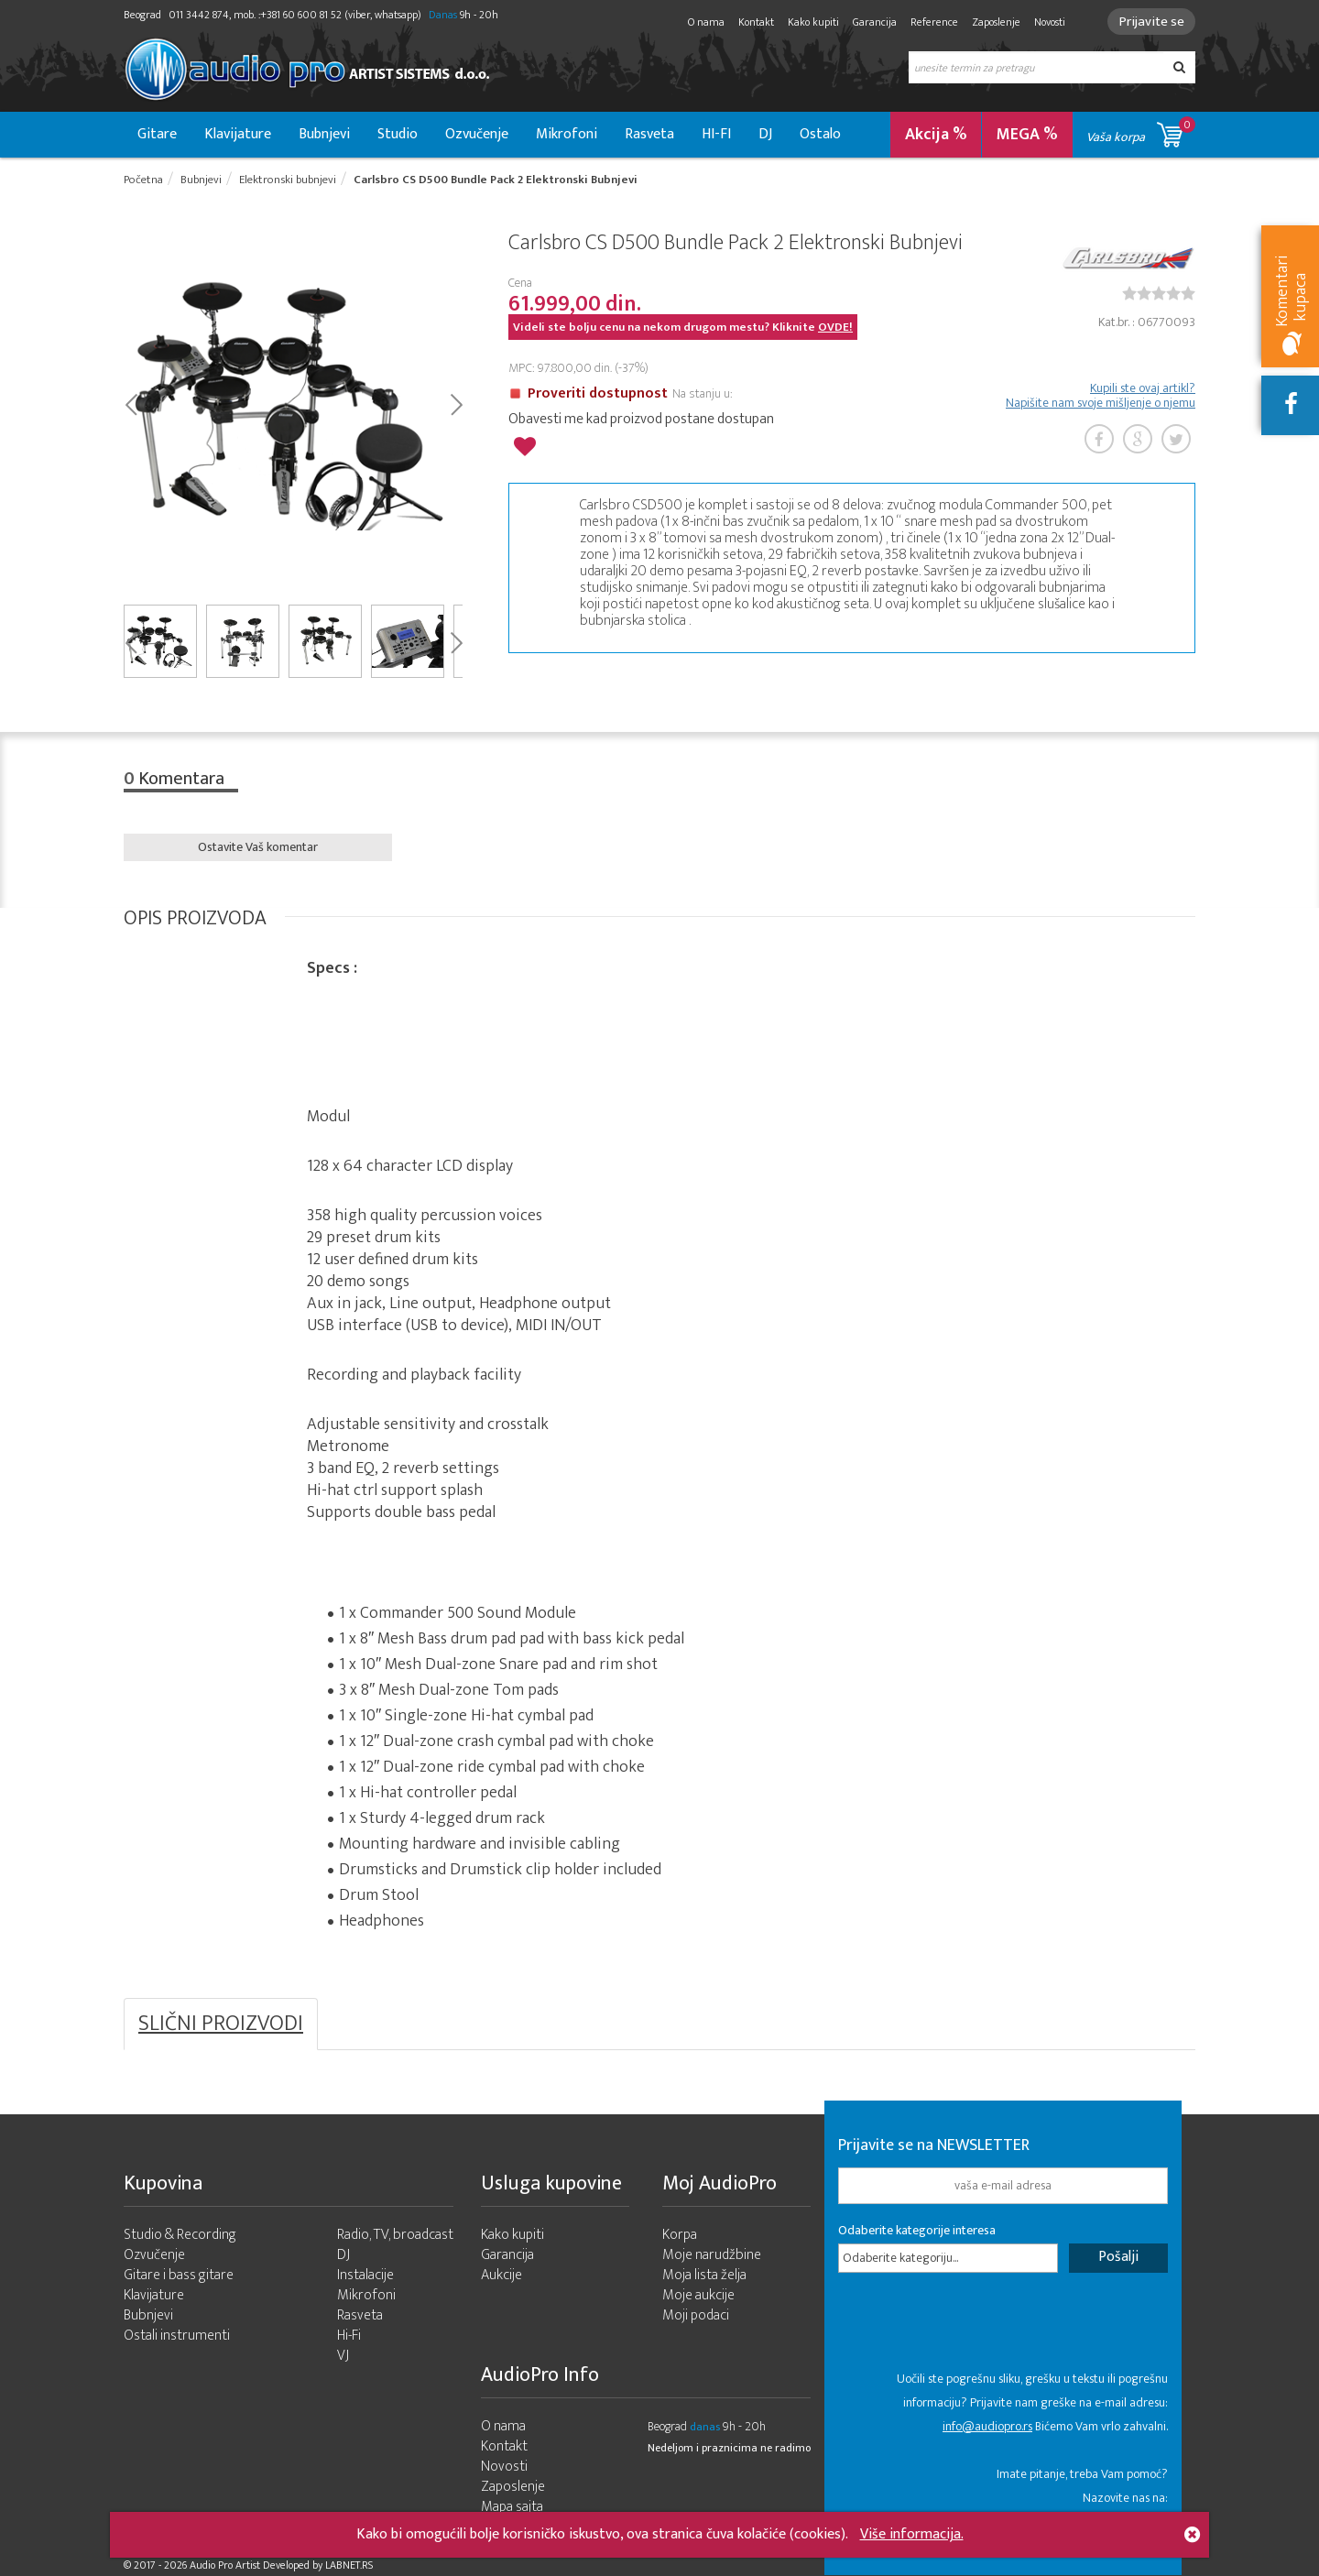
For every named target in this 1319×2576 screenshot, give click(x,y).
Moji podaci (695, 2316)
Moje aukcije (698, 2296)
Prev (130, 403)
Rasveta (649, 134)
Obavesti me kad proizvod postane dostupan (641, 419)
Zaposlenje (993, 22)
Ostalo (820, 134)
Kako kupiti (810, 22)
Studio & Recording (180, 2235)
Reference (931, 22)
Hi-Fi (349, 2336)
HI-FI (716, 134)
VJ (343, 2356)
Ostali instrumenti (177, 2336)
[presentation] (977, 2331)
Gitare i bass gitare (179, 2276)
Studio (397, 134)
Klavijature (237, 134)
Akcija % (936, 134)
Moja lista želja (704, 2276)
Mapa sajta (512, 2507)
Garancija (872, 22)
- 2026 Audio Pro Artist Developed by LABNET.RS (265, 2565)
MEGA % (1027, 134)
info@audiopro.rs (987, 2426)
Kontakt (753, 22)
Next (455, 403)
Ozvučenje (476, 134)
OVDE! (835, 327)
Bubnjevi (324, 134)
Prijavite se (1150, 21)
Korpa (679, 2235)
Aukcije (501, 2276)
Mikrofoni (566, 134)
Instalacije (365, 2276)
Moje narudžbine (711, 2255)
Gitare (157, 134)
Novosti (1047, 22)
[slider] (1158, 293)
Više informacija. (912, 2534)
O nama (703, 22)
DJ (765, 134)
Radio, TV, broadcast (395, 2235)
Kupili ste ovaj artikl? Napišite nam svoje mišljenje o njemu (1100, 395)
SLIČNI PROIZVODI (220, 2024)
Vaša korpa (1140, 131)
